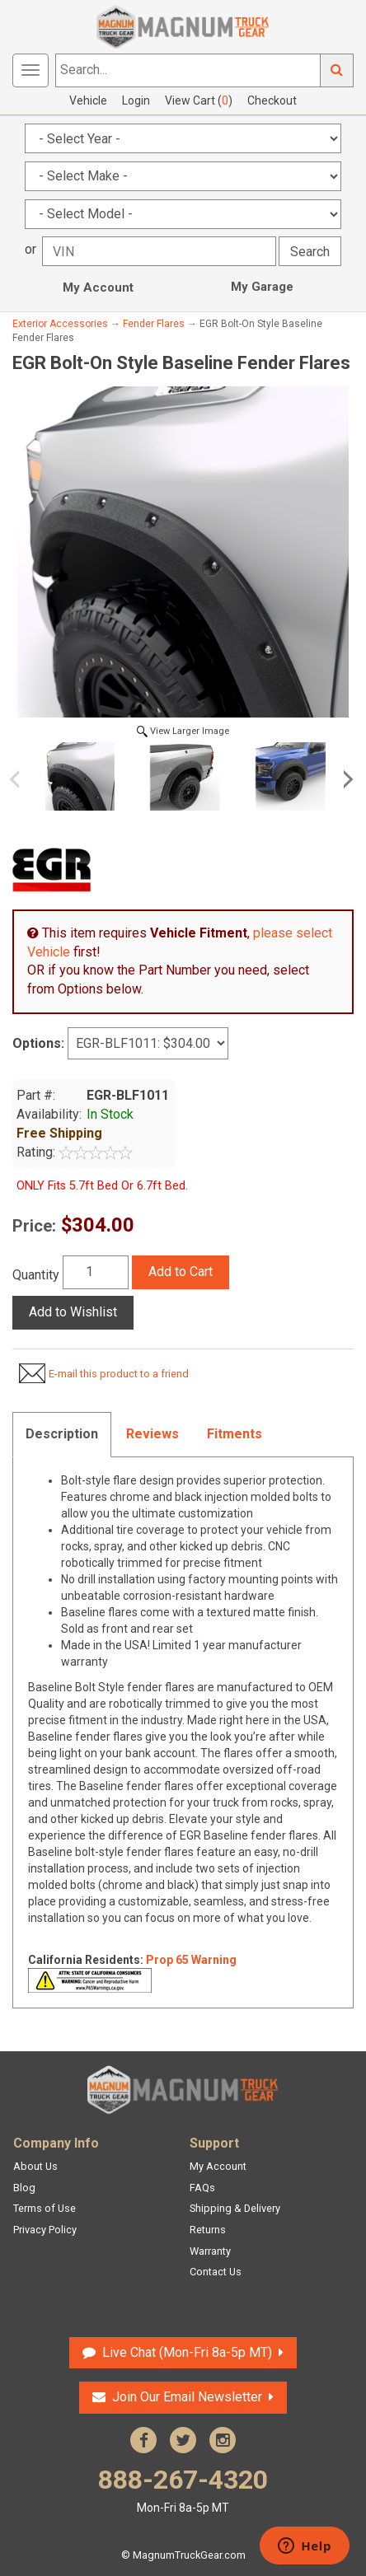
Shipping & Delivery (235, 2208)
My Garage (262, 286)
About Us (35, 2166)
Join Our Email (187, 2397)
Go (337, 70)
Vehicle (88, 100)
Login (136, 100)
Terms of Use (44, 2208)
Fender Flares (154, 324)
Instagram (222, 2440)
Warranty (210, 2251)
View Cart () (198, 100)
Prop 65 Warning (191, 1959)
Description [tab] (62, 1434)
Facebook (143, 2440)
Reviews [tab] (152, 1434)
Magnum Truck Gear (183, 2089)
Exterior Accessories (60, 324)
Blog (24, 2187)
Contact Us (216, 2271)
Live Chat (187, 2352)
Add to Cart (180, 1271)
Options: (38, 1043)
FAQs (202, 2187)
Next (345, 779)
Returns (208, 2229)
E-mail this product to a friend (119, 1373)
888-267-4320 (183, 2490)
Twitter (183, 2440)
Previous (20, 779)
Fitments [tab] (234, 1434)
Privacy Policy (45, 2229)
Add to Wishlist (73, 1312)
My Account (98, 287)
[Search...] (188, 70)
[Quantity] (96, 1272)
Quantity (35, 1275)
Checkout (272, 100)
